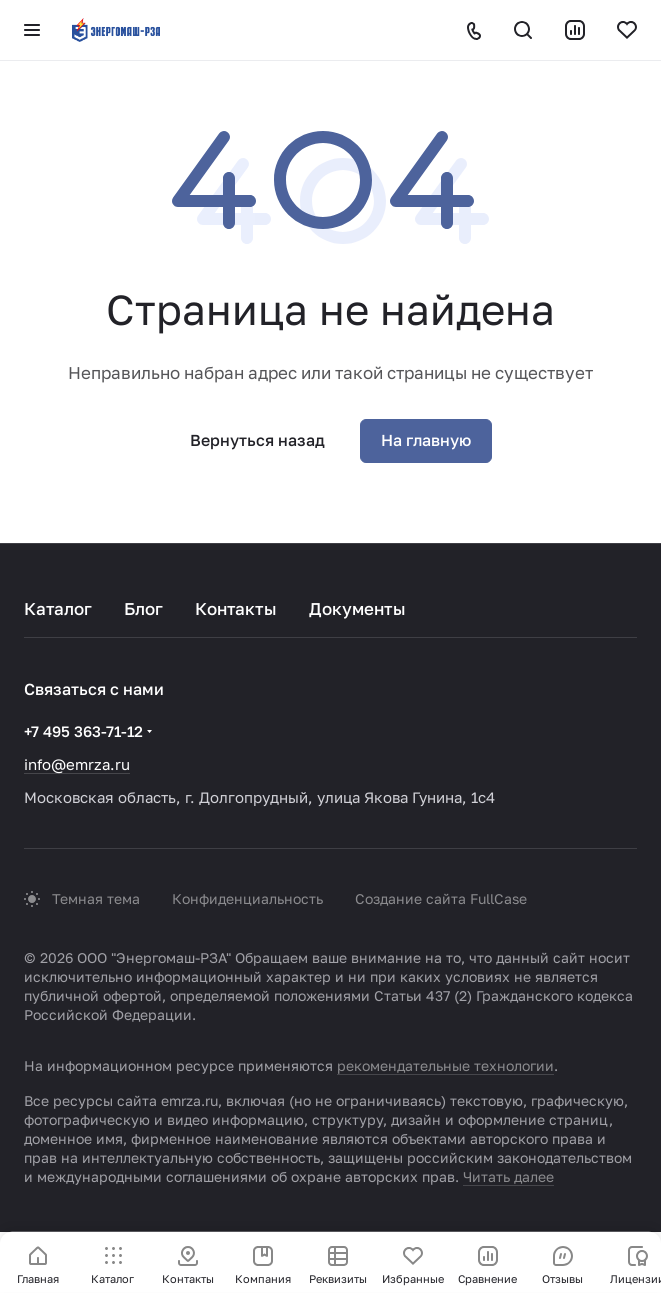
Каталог (58, 608)
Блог (143, 608)
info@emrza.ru (77, 764)
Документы (357, 608)
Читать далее (508, 1176)
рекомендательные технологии (445, 1065)
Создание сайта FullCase (441, 898)
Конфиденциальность (247, 898)
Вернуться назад (257, 440)
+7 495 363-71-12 (83, 731)
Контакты (236, 608)
